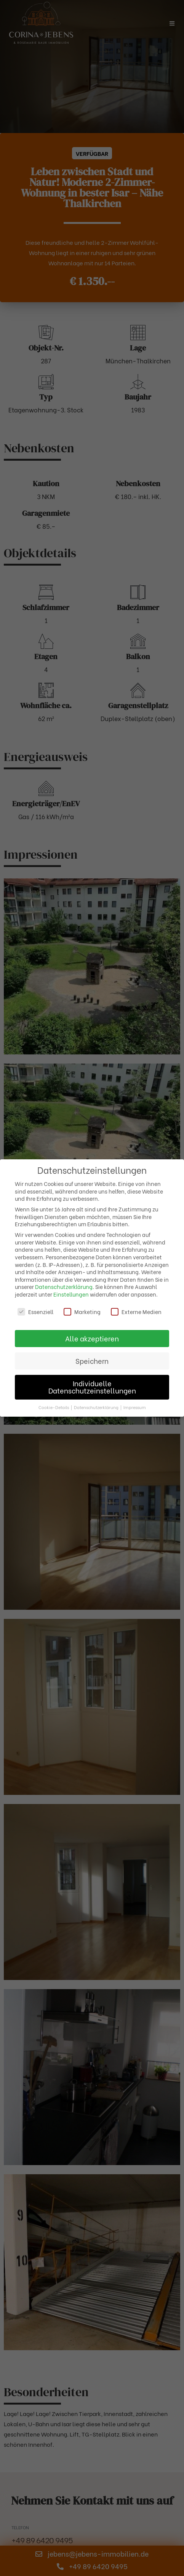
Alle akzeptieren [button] (92, 1338)
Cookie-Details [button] (54, 1407)
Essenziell (35, 1311)
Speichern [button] (92, 1361)
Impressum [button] (134, 1407)
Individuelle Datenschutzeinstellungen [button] (92, 1387)
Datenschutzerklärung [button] (97, 1407)
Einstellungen (71, 1294)
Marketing (82, 1311)
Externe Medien (136, 1311)
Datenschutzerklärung (64, 1286)
